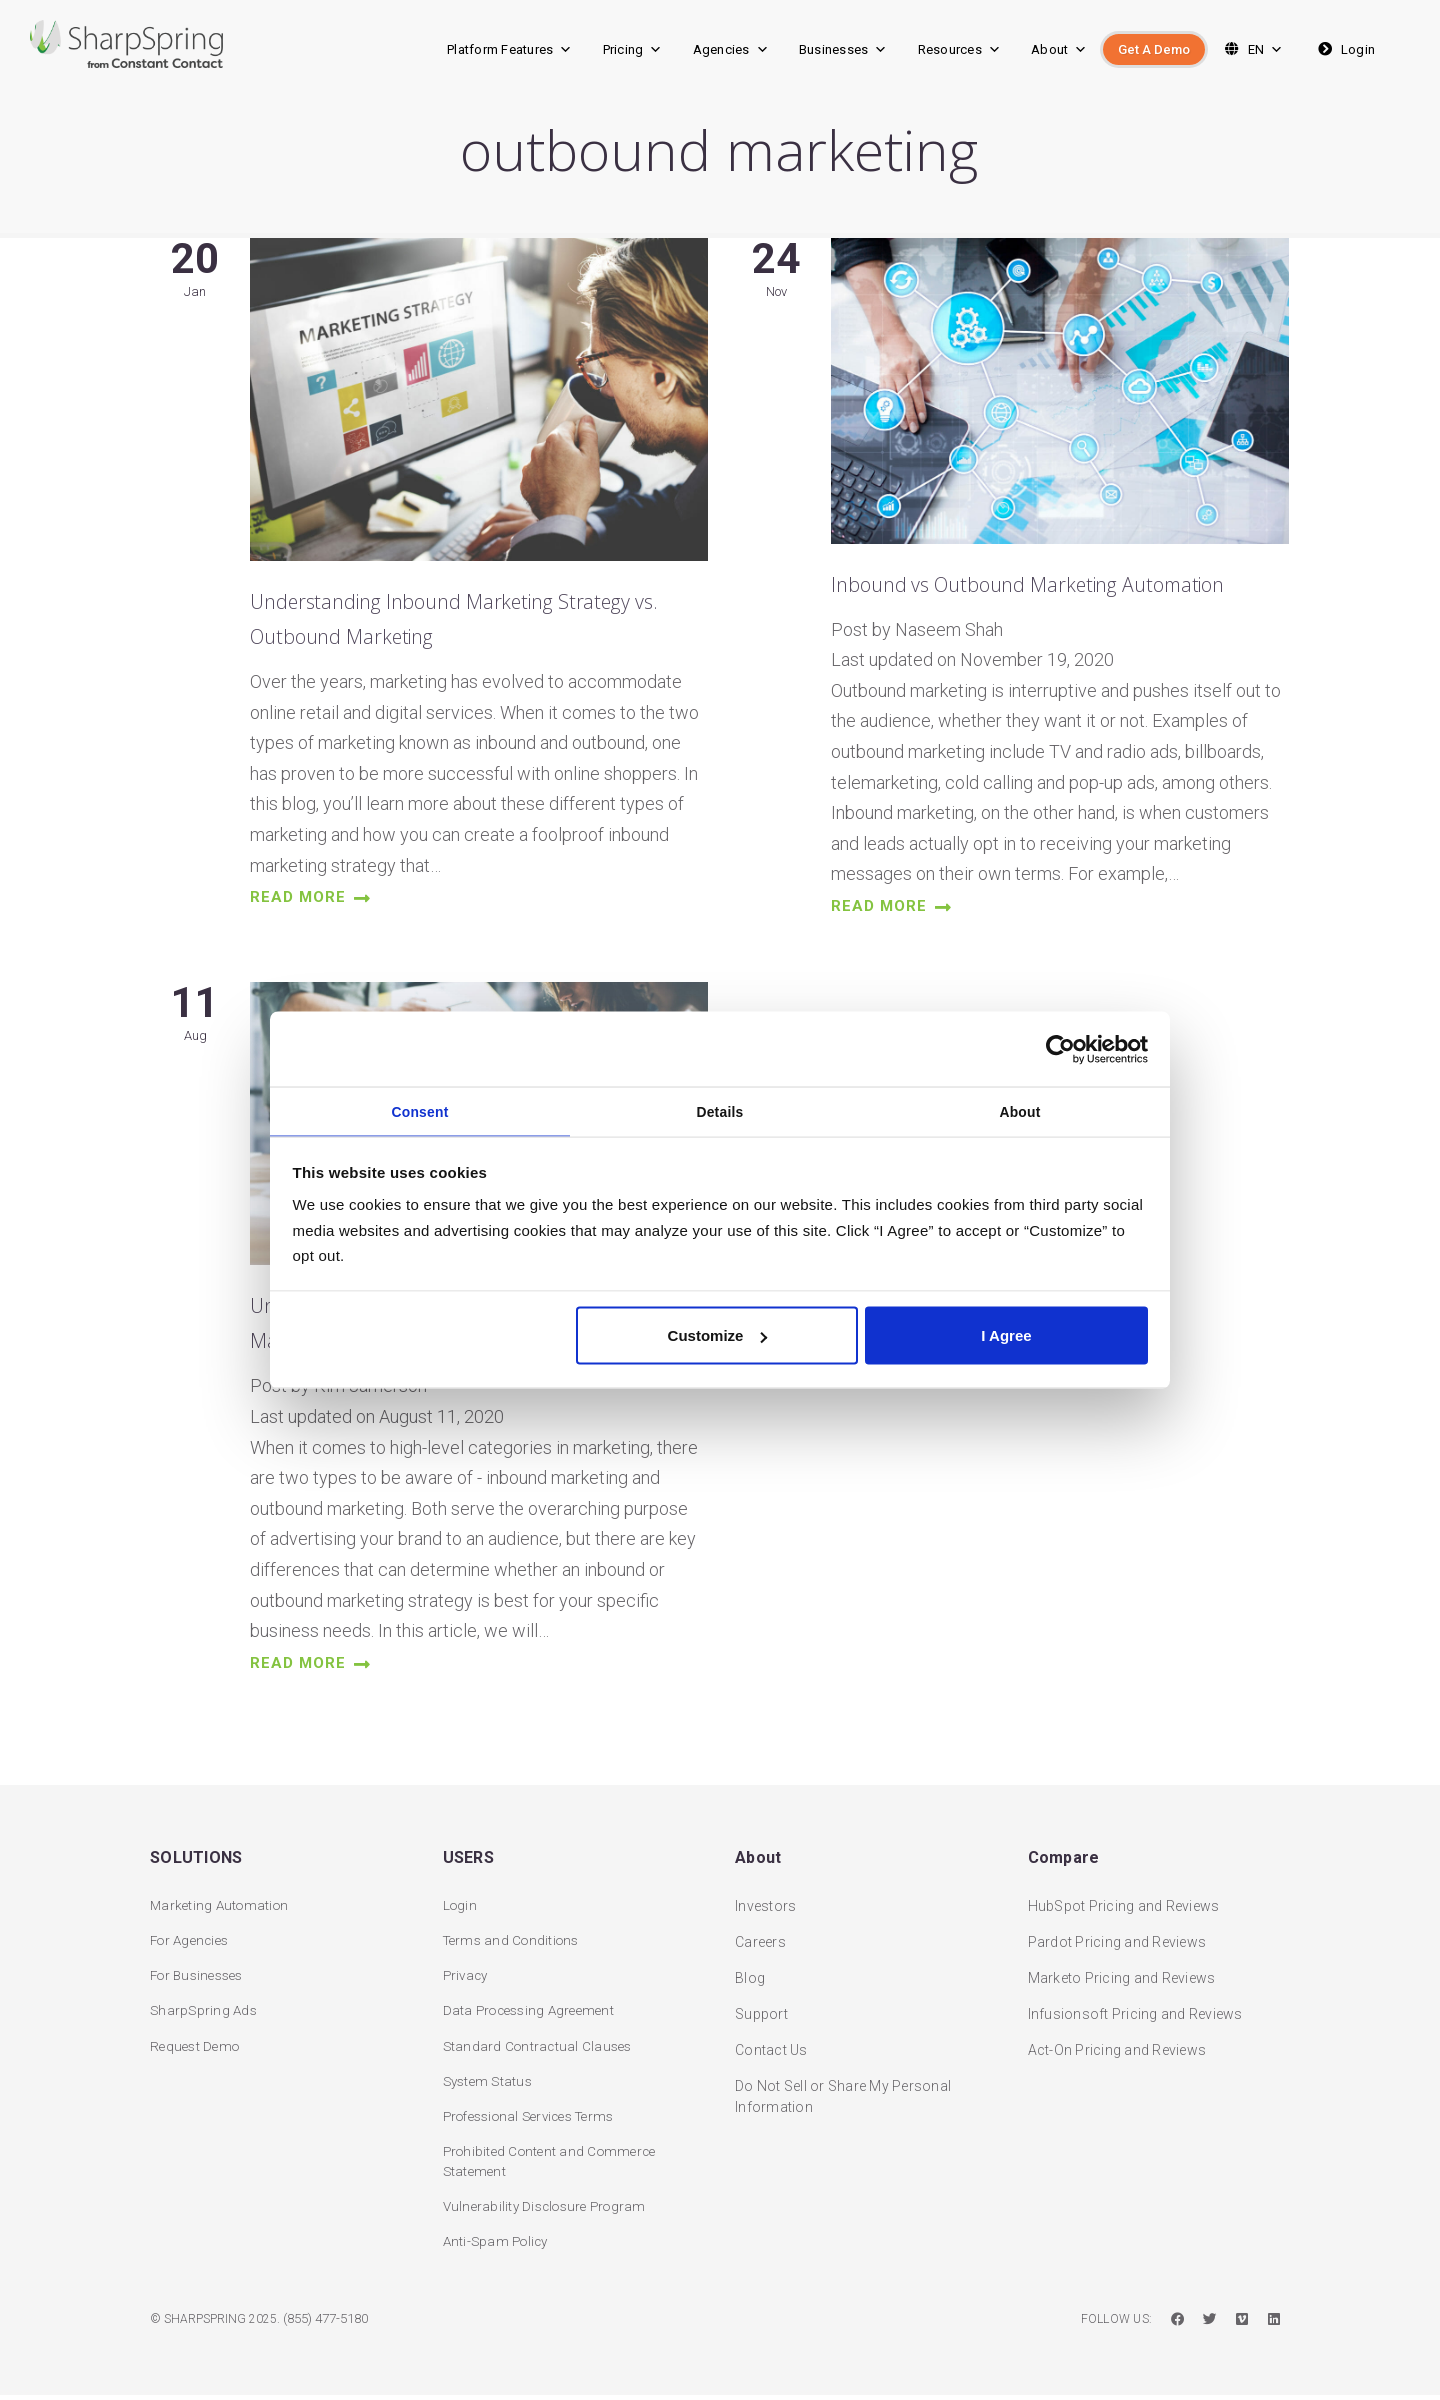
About (1059, 49)
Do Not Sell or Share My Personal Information (843, 2091)
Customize (718, 1338)
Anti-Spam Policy (499, 2246)
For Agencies (193, 1937)
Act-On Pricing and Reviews (1117, 2045)
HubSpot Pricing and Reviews (1124, 1901)
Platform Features (510, 49)
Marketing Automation (222, 1901)
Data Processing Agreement (534, 2009)
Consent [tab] (420, 1110)
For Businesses (201, 1973)
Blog (750, 1973)
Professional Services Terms (538, 2117)
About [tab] (1020, 1110)
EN (1251, 49)
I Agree (1006, 1338)
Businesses (843, 49)
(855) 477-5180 (331, 2324)
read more (316, 909)
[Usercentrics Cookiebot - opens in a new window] (1060, 1046)
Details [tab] (720, 1110)
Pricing (633, 49)
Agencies (731, 49)
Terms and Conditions (515, 1937)
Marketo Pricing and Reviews (1122, 1973)
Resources (960, 49)
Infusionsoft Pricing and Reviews (1135, 2009)
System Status (490, 2081)
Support (761, 2009)
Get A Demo (1154, 49)
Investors (765, 1901)
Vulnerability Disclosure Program (550, 2210)
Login (1344, 49)
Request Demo (197, 2045)
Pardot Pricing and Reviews (1117, 1937)
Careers (760, 1937)
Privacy (467, 1973)
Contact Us (771, 2045)
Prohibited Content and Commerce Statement (555, 2163)
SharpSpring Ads (205, 2009)
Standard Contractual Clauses (541, 2045)
